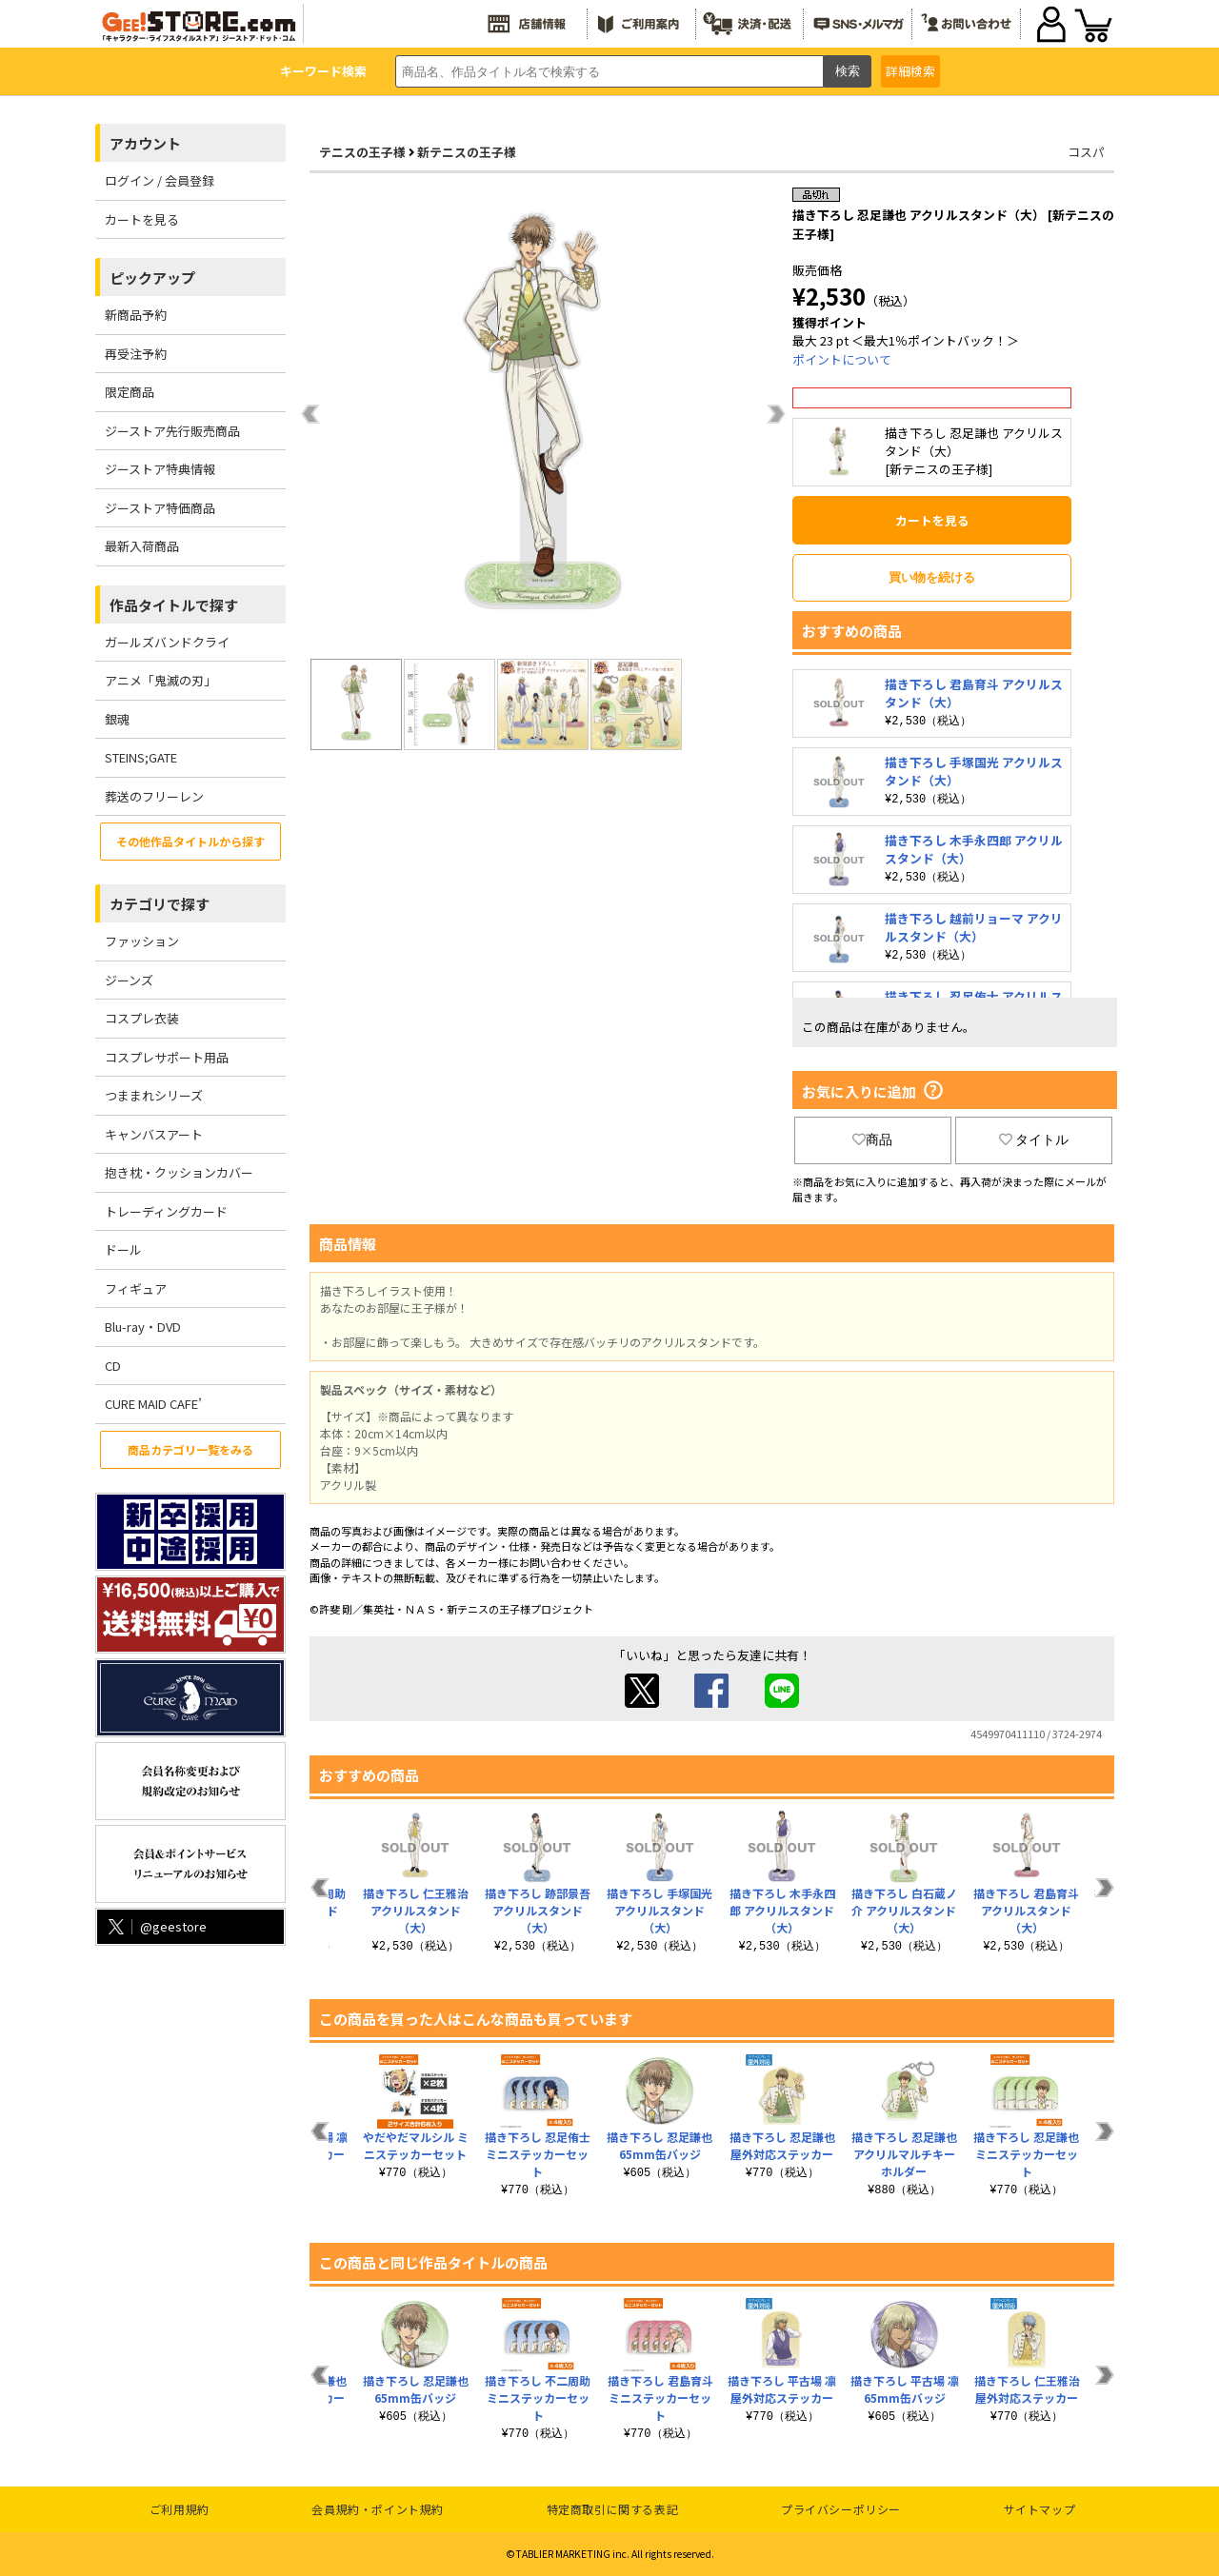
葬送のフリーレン (154, 796)
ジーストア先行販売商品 (172, 431)
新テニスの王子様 (466, 152)
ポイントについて (841, 359)
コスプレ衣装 (142, 1018)
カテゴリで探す (160, 904)
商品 (872, 1139)
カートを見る (142, 219)
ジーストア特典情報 (160, 469)
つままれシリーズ (154, 1095)
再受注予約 (136, 354)
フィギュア (136, 1288)
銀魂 (117, 719)
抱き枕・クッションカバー (179, 1172)
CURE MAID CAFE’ (153, 1404)
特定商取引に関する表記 (613, 2509)
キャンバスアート (154, 1134)
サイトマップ (1040, 2509)
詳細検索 (910, 71)
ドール (123, 1249)
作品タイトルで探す (174, 605)
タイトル (1034, 1139)
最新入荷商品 (142, 546)
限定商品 (129, 392)
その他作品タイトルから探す (190, 841)
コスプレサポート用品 (167, 1057)
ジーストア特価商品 (160, 508)
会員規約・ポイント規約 (377, 2509)
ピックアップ (152, 277)
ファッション (142, 941)
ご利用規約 (180, 2509)
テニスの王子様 (362, 152)
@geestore (156, 1926)
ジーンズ (129, 980)
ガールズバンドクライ (167, 642)
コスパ (1086, 152)
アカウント (145, 143)
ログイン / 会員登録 (159, 180)
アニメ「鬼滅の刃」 (160, 680)
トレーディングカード (166, 1211)
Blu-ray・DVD (143, 1327)
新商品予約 (136, 315)
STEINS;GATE (141, 757)
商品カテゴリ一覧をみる (190, 1449)
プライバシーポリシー (841, 2509)
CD (113, 1366)
